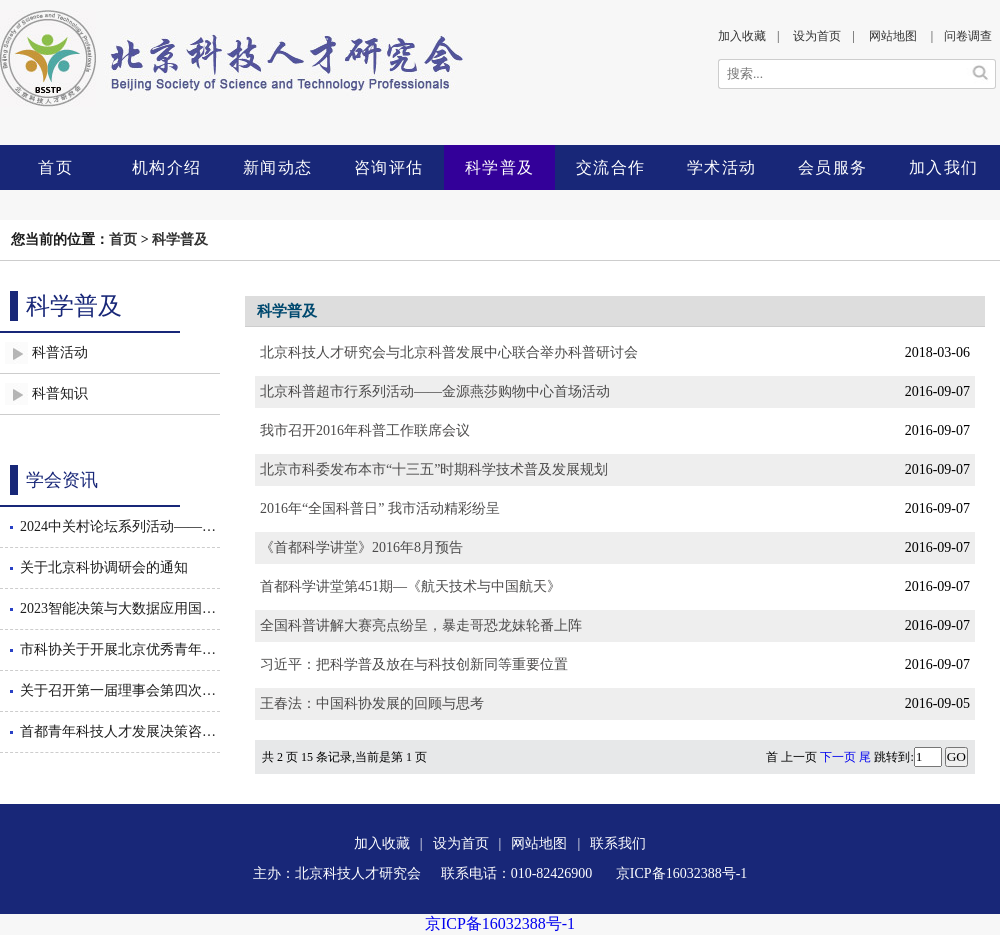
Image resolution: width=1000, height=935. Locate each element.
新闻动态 (278, 167)
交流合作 (611, 167)
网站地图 (893, 36)
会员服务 (833, 167)
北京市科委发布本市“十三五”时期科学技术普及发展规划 (434, 469)
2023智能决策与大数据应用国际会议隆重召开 (120, 608)
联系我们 (618, 843)
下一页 (838, 757)
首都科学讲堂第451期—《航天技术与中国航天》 (410, 586)
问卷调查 (968, 36)
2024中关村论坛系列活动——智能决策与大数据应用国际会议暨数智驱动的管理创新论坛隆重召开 (120, 526)
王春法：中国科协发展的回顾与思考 (372, 703)
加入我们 (944, 167)
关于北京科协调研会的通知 (104, 567)
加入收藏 (742, 36)
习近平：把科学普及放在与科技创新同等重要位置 (414, 664)
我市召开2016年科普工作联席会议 (365, 430)
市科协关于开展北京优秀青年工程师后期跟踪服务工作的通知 (120, 649)
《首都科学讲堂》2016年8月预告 (361, 547)
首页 (55, 167)
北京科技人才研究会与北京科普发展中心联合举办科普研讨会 (449, 352)
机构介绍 (167, 167)
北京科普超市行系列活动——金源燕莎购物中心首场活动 (435, 391)
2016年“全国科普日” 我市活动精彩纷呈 (380, 508)
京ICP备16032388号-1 (500, 923)
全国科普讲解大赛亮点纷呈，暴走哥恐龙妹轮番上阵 (421, 625)
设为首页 (817, 36)
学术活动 (722, 167)
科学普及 (500, 167)
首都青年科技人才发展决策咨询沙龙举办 (120, 731)
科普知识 (60, 393)
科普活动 (60, 352)
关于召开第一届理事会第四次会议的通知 (120, 690)
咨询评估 (389, 167)
